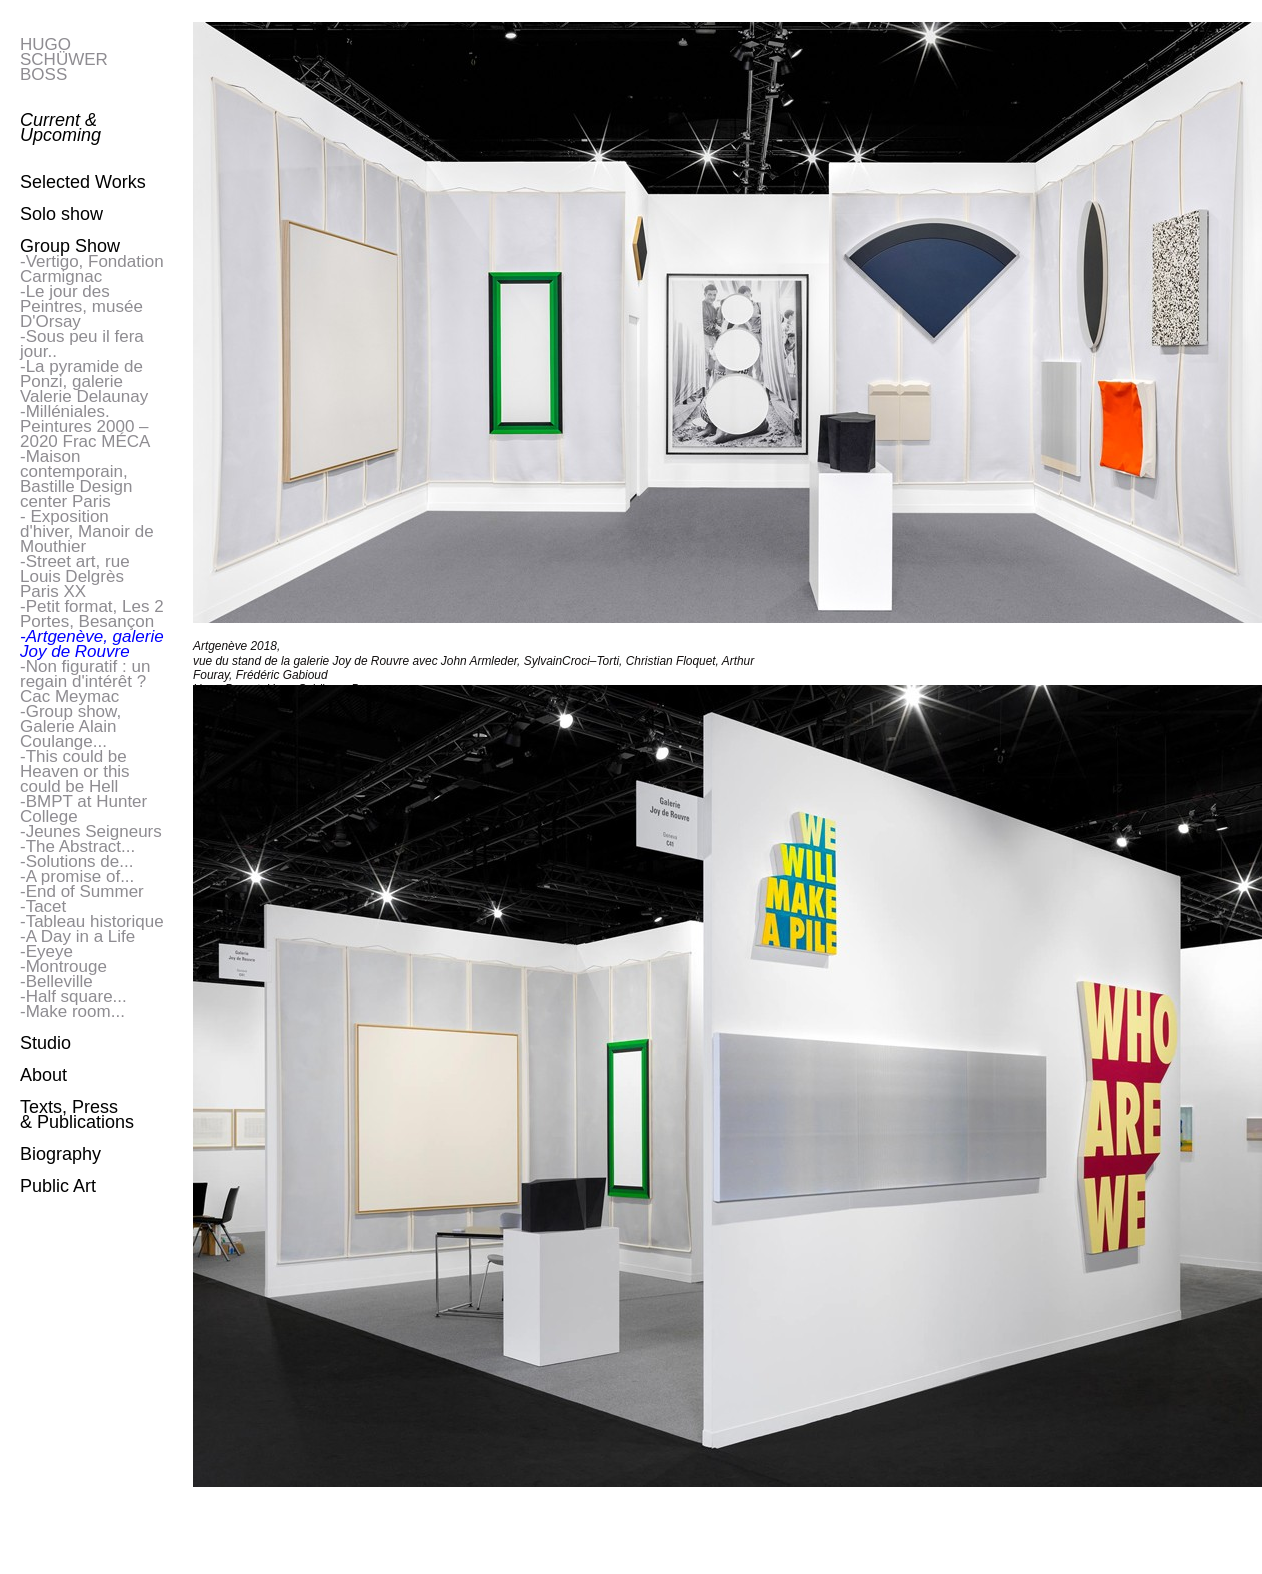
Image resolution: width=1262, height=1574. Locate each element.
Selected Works (83, 182)
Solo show (61, 214)
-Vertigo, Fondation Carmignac (92, 269)
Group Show (70, 246)
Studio (45, 1043)
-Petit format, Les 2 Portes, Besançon (92, 614)
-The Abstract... (77, 846)
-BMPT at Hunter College (83, 809)
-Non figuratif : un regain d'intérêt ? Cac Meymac (85, 681)
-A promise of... (77, 876)
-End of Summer (82, 891)
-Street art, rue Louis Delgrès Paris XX (75, 576)
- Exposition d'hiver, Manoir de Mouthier (87, 531)
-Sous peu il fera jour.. (82, 344)
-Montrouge (63, 966)
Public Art (58, 1186)
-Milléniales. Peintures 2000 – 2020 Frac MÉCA (85, 426)
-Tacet (43, 906)
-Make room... (72, 1011)
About (43, 1075)
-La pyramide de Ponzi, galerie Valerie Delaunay (84, 381)
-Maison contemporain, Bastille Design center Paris (76, 479)
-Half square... (73, 996)
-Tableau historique (92, 921)
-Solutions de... (76, 861)
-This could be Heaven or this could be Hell (75, 771)
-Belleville (56, 981)
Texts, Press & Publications (77, 1114)
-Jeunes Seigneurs (91, 831)
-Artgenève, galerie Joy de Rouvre (92, 644)
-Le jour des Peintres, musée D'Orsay (81, 306)
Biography (60, 1154)
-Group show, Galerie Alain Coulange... (70, 726)
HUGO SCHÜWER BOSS (64, 59)
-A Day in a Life (77, 936)
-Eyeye (46, 951)
